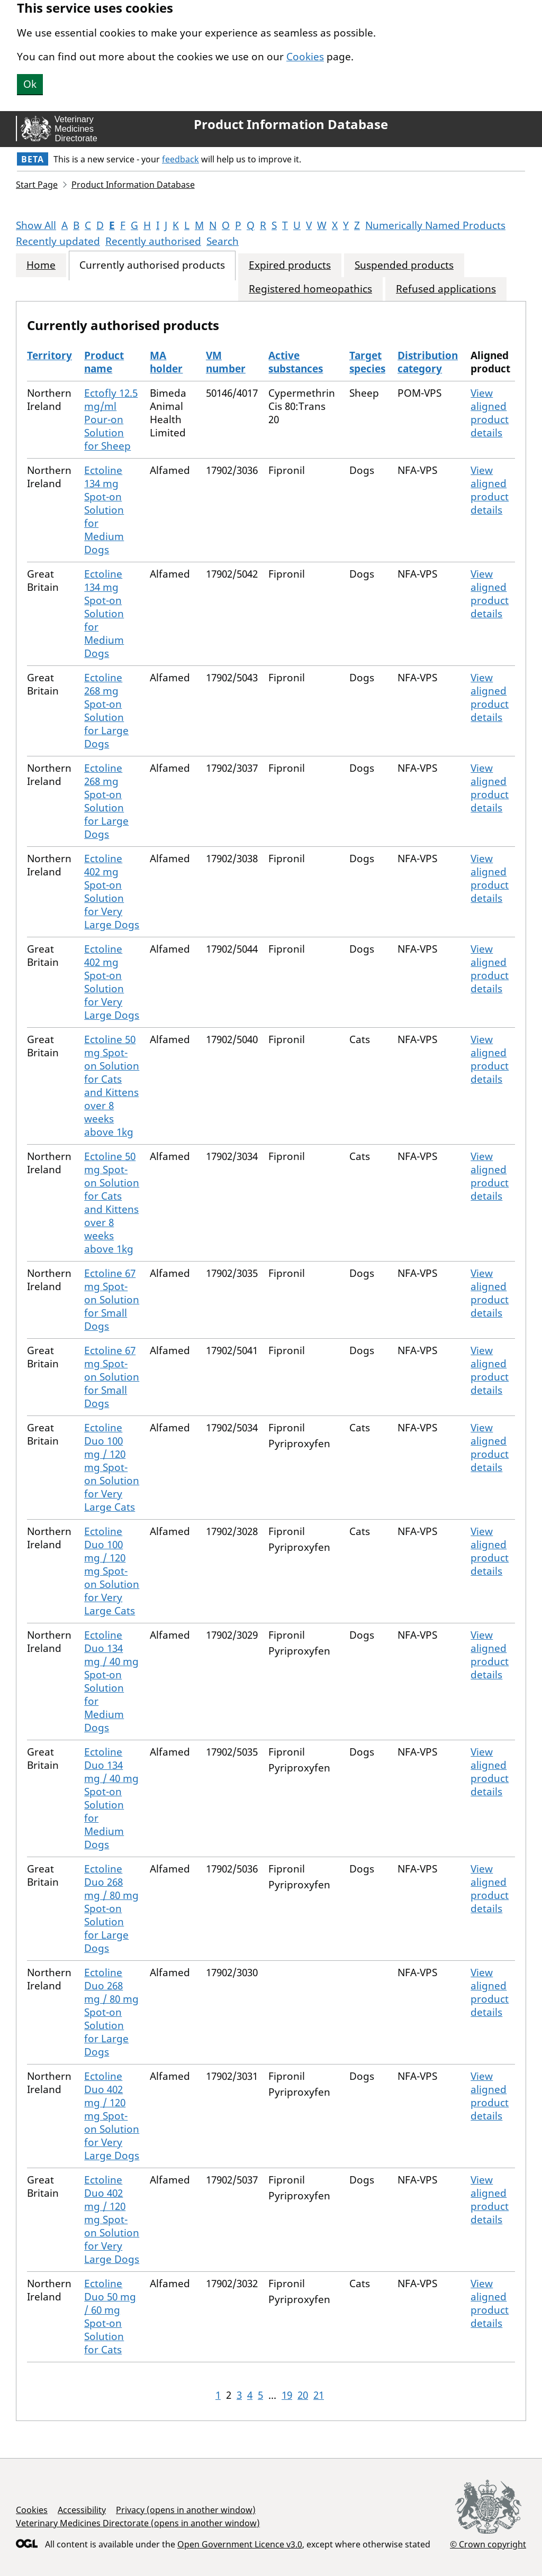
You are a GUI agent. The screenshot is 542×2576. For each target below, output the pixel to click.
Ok (30, 84)
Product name (104, 362)
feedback (180, 159)
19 (287, 2395)
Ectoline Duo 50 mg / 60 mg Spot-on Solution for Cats (110, 2316)
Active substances (295, 362)
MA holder (166, 362)
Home (41, 265)
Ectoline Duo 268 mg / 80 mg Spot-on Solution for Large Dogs (111, 1908)
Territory (49, 355)
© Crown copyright (488, 2544)
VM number (226, 362)
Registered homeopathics (310, 289)
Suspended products (404, 265)
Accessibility (82, 2510)
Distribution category (428, 362)
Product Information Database (291, 124)
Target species (367, 362)
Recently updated (58, 241)
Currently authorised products (152, 265)
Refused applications (446, 289)
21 (318, 2395)
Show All (36, 225)
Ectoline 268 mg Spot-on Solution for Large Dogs (106, 711)
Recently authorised (153, 241)
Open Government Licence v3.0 (239, 2544)
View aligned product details (490, 413)
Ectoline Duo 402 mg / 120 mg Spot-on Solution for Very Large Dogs (111, 2115)
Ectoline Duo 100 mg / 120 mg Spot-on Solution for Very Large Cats (111, 1467)
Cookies (305, 56)
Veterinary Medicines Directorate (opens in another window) (138, 2523)
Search (222, 241)
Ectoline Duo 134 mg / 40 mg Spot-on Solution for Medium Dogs (111, 1681)
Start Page (37, 184)
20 (302, 2395)
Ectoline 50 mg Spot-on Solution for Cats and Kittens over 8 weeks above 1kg (111, 1086)
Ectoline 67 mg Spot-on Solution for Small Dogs (111, 1299)
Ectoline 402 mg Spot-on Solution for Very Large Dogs (111, 891)
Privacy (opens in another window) (186, 2510)
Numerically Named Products (435, 225)
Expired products (290, 265)
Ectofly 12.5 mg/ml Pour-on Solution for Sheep (111, 419)
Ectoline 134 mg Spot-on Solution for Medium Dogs (104, 509)
